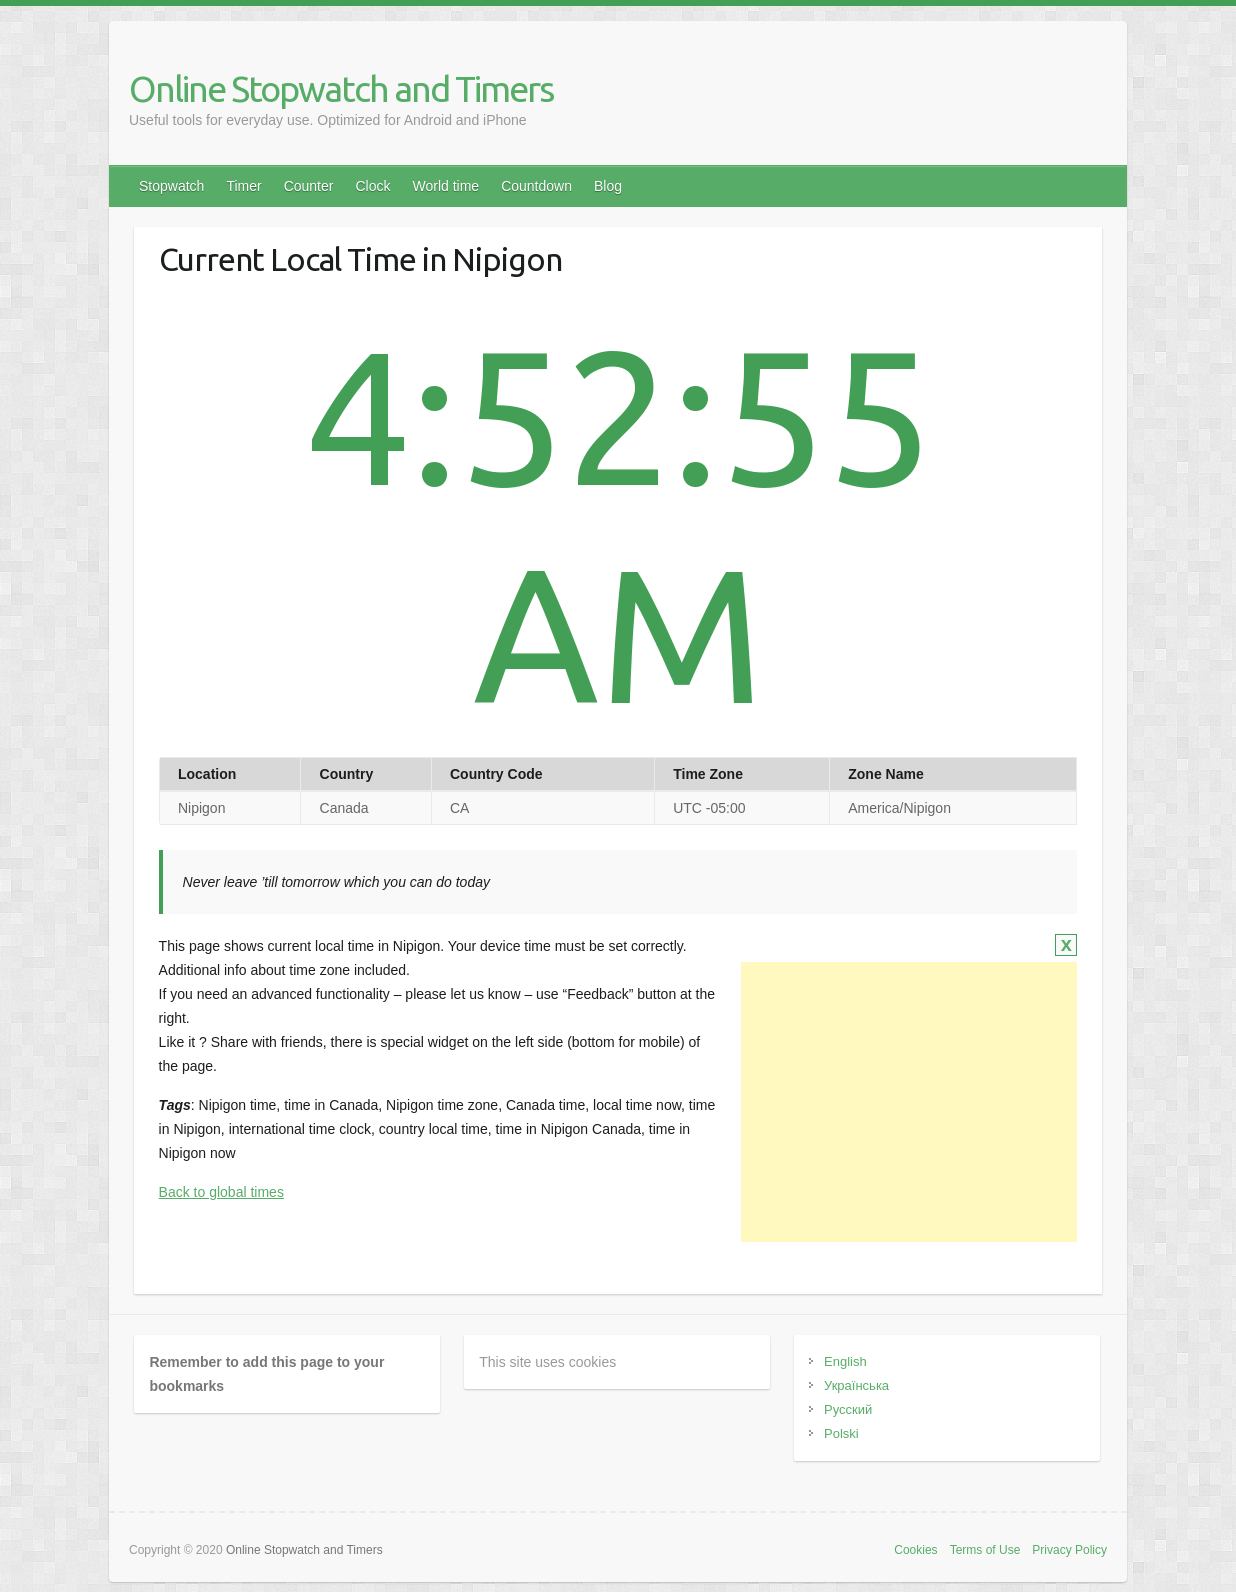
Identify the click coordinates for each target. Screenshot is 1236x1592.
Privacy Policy (1069, 1550)
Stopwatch (171, 186)
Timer (243, 186)
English (845, 1361)
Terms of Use (985, 1550)
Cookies (915, 1550)
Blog (608, 186)
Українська (856, 1385)
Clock (372, 186)
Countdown (536, 186)
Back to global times (221, 1192)
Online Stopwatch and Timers (341, 88)
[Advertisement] (909, 1102)
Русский (848, 1409)
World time (445, 186)
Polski (841, 1433)
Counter (309, 186)
